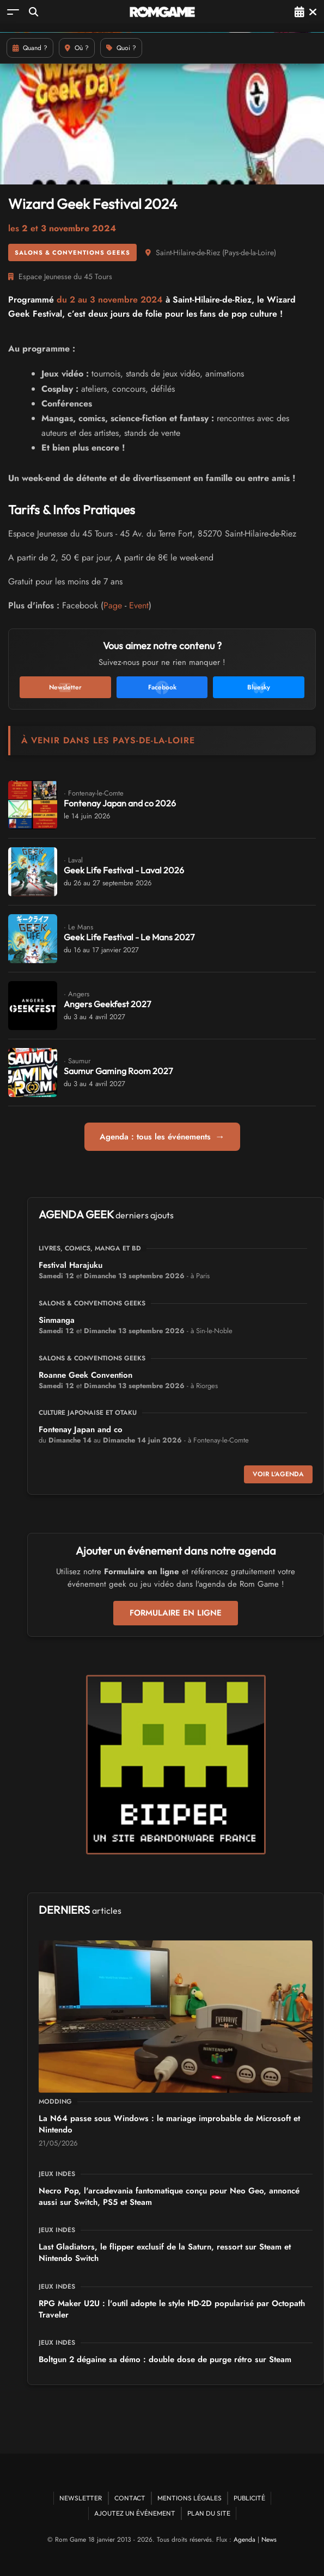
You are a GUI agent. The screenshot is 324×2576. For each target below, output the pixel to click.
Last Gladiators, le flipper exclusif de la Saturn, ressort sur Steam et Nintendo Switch (165, 2252)
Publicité (249, 2498)
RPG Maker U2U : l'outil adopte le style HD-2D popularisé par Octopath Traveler (172, 2309)
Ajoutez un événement (134, 2513)
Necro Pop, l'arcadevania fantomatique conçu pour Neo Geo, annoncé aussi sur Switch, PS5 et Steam (169, 2196)
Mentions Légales (189, 2498)
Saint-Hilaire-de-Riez (188, 252)
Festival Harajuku (70, 1265)
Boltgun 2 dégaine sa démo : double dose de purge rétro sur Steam (165, 2359)
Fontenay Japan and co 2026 (120, 803)
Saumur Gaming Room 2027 (118, 1070)
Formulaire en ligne (176, 1613)
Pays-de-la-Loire (249, 252)
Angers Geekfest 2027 (107, 1004)
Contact (129, 2498)
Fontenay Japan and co (81, 1429)
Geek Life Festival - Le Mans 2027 (129, 937)
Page (112, 605)
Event (139, 605)
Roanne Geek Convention (85, 1375)
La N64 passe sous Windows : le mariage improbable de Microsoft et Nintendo (169, 2124)
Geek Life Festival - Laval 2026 (124, 870)
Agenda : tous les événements (162, 1137)
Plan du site (208, 2513)
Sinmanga (57, 1320)
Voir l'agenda (278, 1474)
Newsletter (80, 2498)
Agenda (244, 2539)
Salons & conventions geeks (72, 252)
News (269, 2539)
